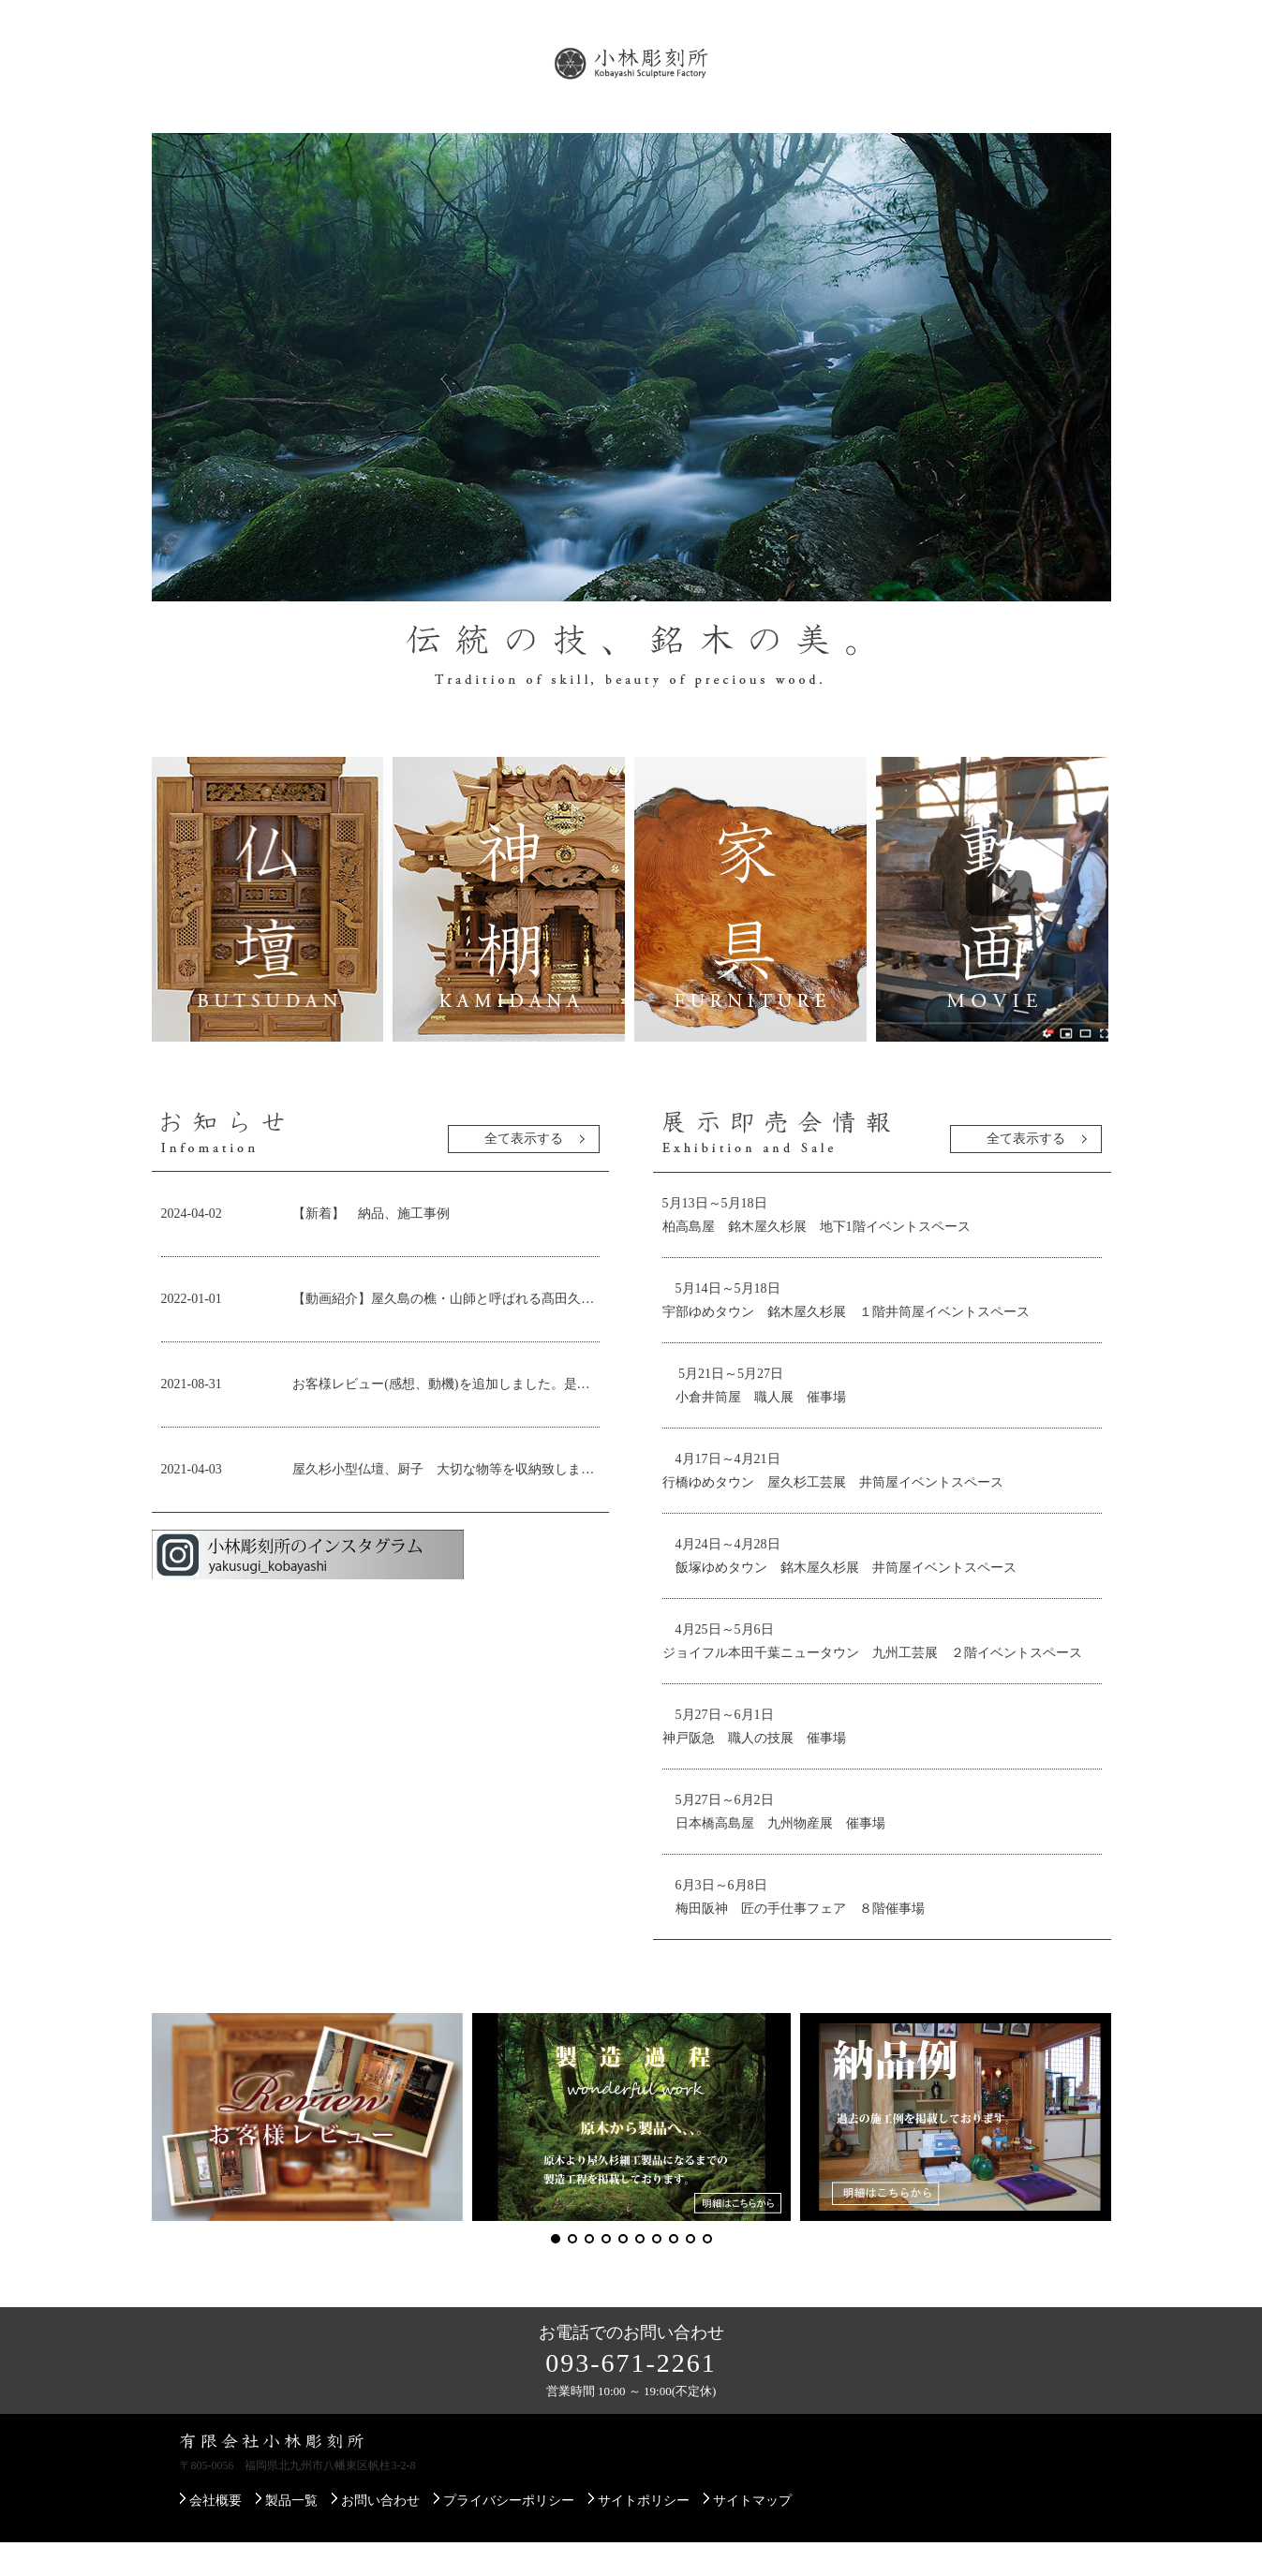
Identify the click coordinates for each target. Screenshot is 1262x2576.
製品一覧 (313, 130)
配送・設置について (771, 130)
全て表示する (523, 1171)
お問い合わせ (1043, 130)
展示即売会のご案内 (599, 130)
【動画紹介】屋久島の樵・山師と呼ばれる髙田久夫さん (446, 1332)
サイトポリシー (644, 2534)
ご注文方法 (917, 130)
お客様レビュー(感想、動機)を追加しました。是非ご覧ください (446, 1418)
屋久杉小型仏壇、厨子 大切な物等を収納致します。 (446, 1503)
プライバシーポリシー (508, 2534)
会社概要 (206, 130)
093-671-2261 (631, 2396)
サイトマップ (752, 2534)
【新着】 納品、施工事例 (377, 1247)
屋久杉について (439, 130)
